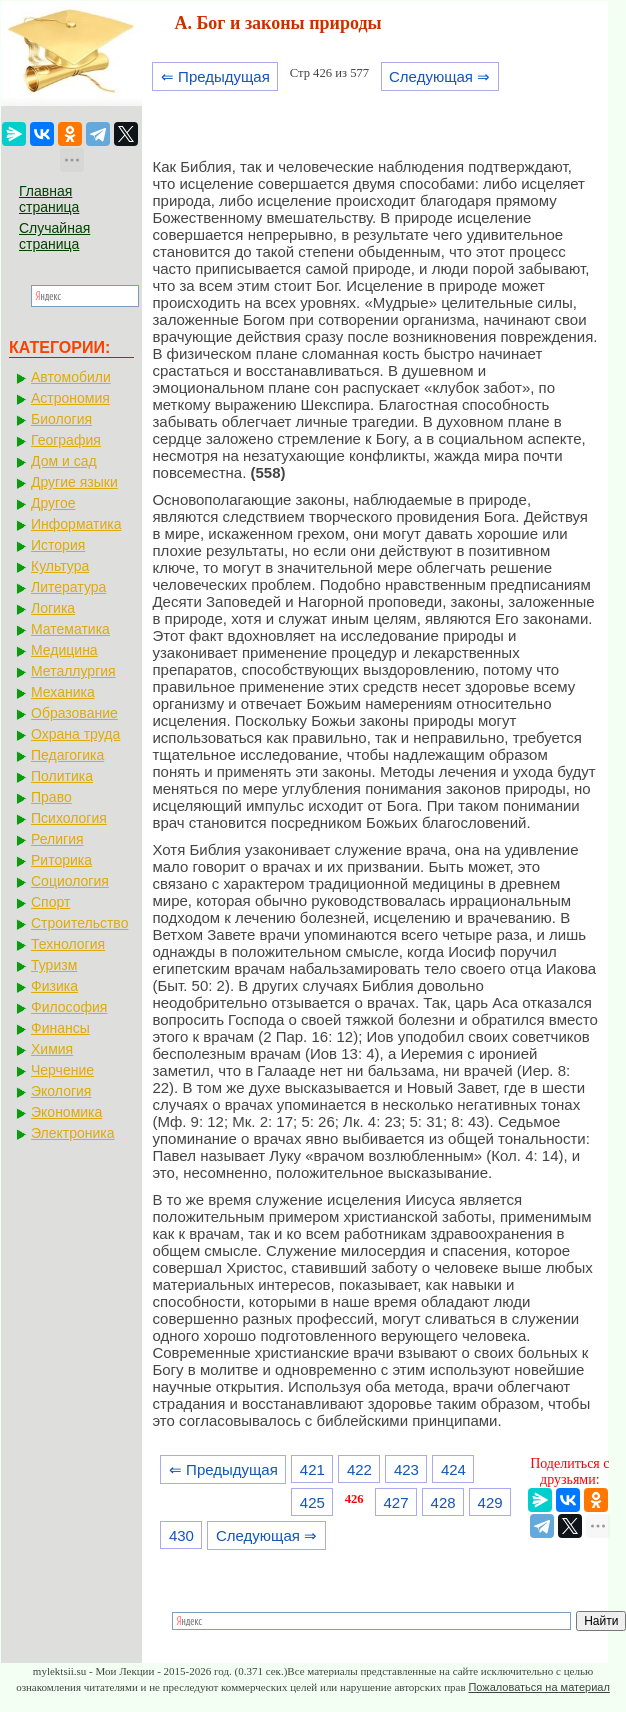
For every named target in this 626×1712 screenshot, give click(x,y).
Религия (57, 839)
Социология (70, 881)
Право (51, 797)
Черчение (62, 1070)
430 (181, 1535)
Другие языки (74, 482)
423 (406, 1469)
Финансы (60, 1028)
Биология (61, 419)
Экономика (66, 1112)
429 (490, 1502)
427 (396, 1502)
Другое (53, 503)
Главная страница (49, 199)
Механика (63, 692)
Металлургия (73, 671)
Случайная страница (54, 236)
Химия (52, 1049)
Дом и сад (64, 461)
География (66, 440)
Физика (54, 986)
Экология (61, 1091)
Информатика (76, 524)
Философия (69, 1007)
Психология (69, 818)
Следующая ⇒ (439, 76)
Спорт (50, 902)
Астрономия (70, 398)
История (58, 545)
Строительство (79, 923)
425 (312, 1502)
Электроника (73, 1133)
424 (453, 1469)
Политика (62, 776)
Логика (53, 608)
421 (312, 1469)
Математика (70, 629)
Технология (68, 944)
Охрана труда (75, 734)
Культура (60, 566)
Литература (68, 587)
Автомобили (71, 377)
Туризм (54, 965)
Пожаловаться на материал (538, 1687)
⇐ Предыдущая (215, 76)
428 (443, 1502)
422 (359, 1469)
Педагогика (67, 755)
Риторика (61, 860)
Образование (74, 713)
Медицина (64, 650)
